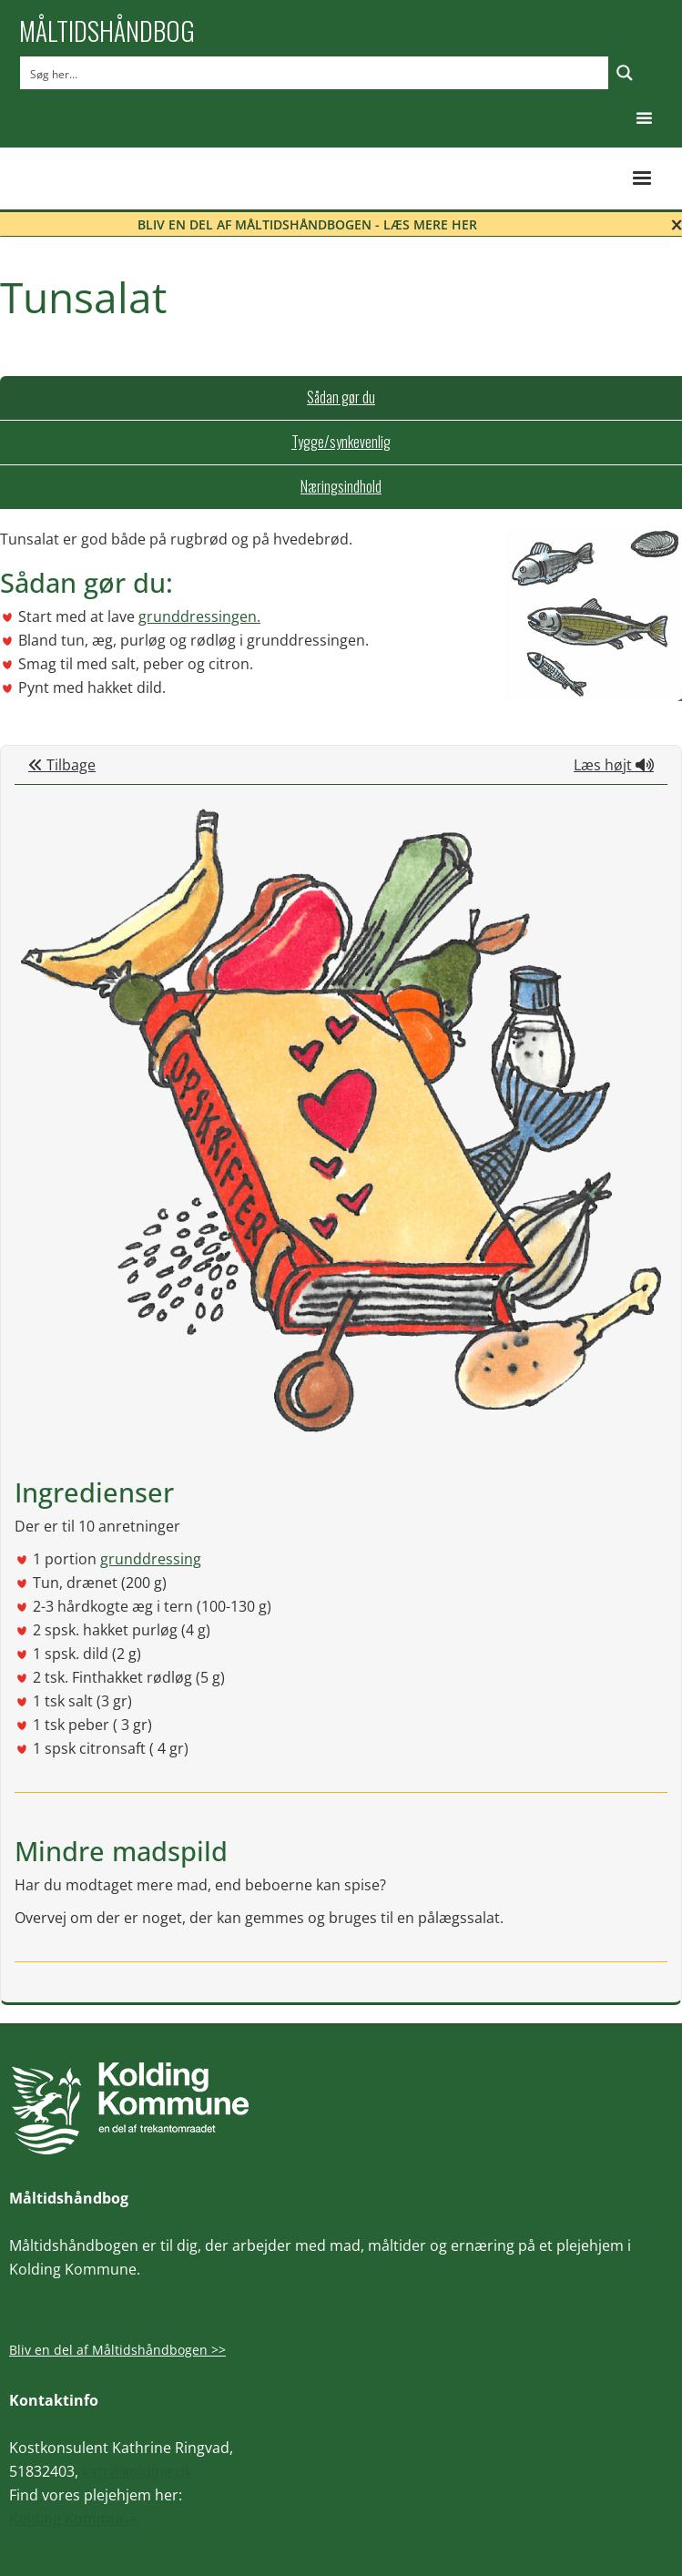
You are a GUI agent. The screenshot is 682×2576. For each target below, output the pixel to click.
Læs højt (614, 765)
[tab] (341, 398)
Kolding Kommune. (74, 2519)
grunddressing (150, 1559)
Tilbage (62, 765)
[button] (644, 119)
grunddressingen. (199, 616)
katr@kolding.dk (137, 2471)
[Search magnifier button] (624, 72)
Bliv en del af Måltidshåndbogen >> (117, 2349)
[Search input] (315, 73)
